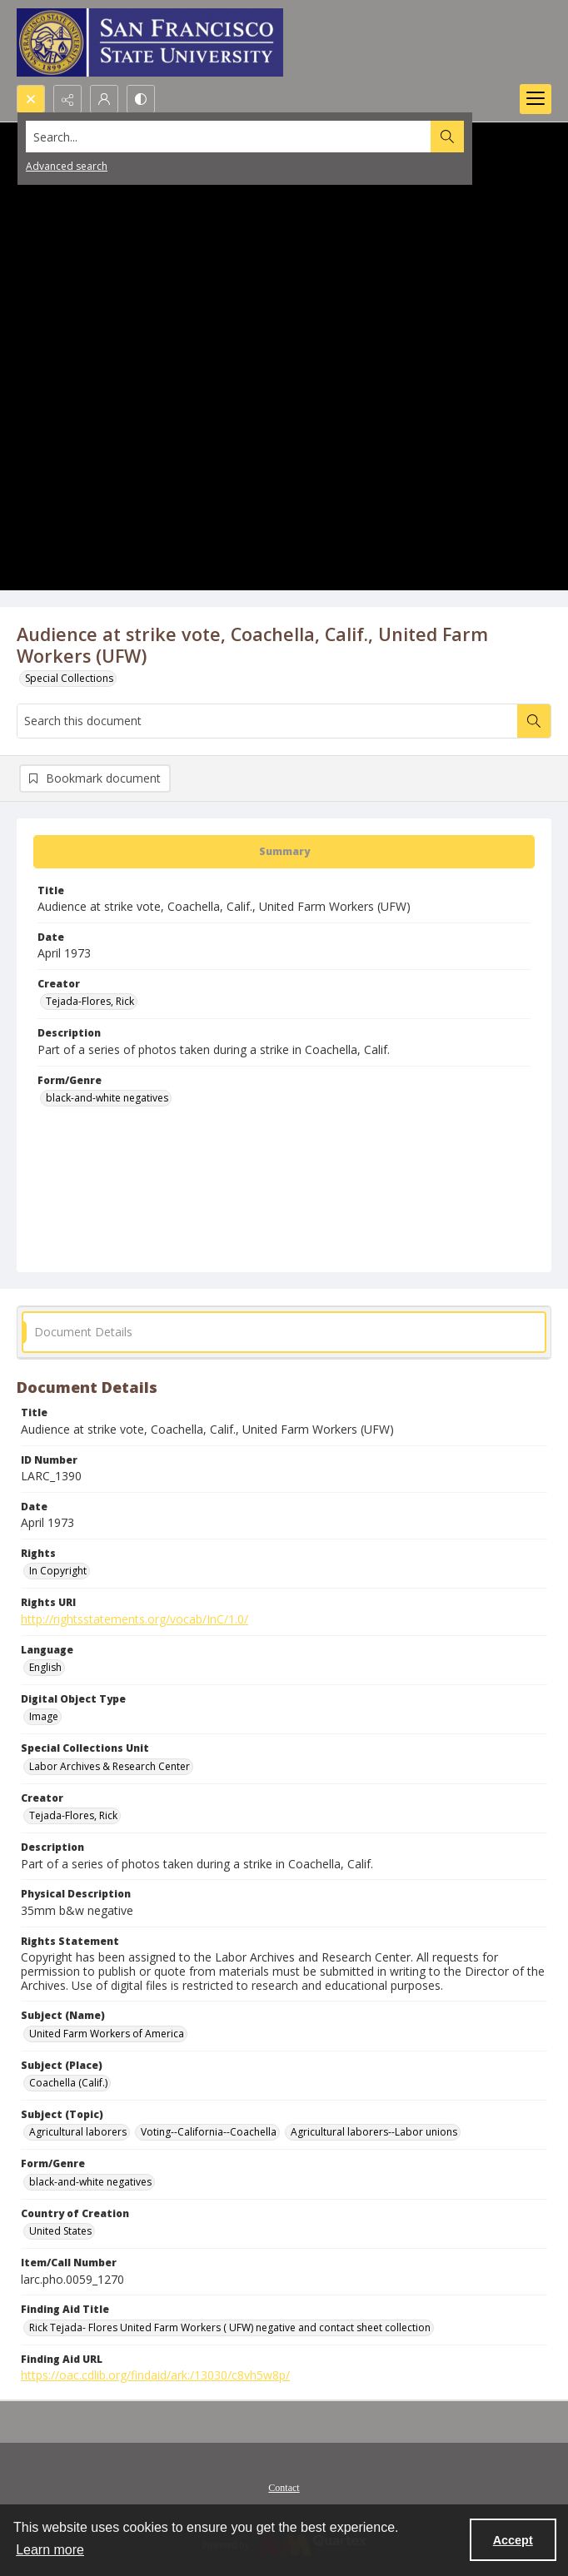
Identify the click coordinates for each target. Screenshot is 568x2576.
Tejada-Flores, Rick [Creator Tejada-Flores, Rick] (90, 1001)
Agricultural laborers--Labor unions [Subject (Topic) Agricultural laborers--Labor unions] (374, 2132)
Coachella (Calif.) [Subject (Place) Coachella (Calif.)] (68, 2083)
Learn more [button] (50, 2550)
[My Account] (104, 99)
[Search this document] (267, 721)
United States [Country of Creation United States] (60, 2231)
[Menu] (535, 99)
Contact (283, 2488)
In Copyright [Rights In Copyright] (58, 1571)
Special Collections (69, 678)
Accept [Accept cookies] (513, 2540)
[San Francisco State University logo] (150, 42)
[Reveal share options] (67, 99)
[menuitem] (284, 2486)
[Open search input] (30, 99)
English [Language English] (45, 1667)
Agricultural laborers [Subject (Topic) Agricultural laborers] (78, 2132)
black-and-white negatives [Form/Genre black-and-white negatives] (107, 1098)
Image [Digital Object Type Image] (43, 1716)
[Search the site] (229, 136)
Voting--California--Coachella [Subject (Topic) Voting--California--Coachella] (209, 2132)
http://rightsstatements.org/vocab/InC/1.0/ (134, 1619)
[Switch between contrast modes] (140, 99)
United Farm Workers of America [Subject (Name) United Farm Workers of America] (106, 2033)
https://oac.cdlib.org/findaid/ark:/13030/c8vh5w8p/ (155, 2375)
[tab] (284, 852)
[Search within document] (534, 721)
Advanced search (66, 166)
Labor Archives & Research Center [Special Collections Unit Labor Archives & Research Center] (109, 1766)
